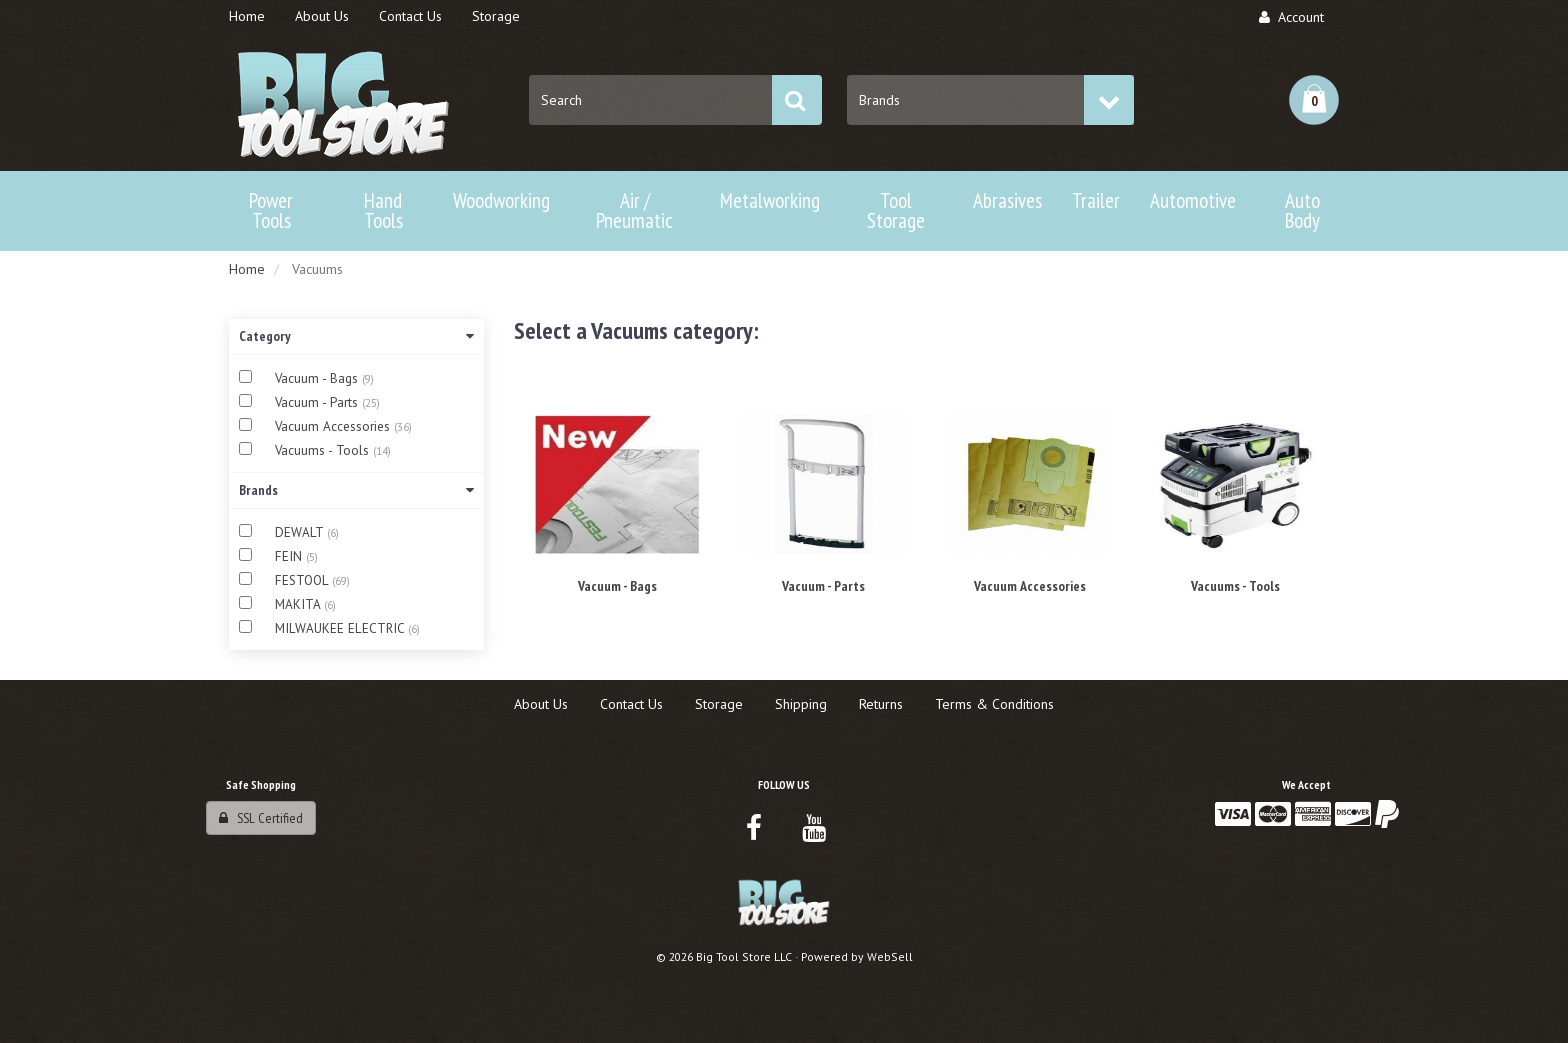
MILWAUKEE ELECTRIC (341, 628)
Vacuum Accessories (334, 426)
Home (247, 269)
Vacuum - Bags (318, 378)
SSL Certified (261, 818)
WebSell (890, 956)
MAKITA (299, 604)
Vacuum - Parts (318, 402)
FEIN (290, 556)
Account (1291, 17)
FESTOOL (303, 580)
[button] (1314, 100)
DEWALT (301, 532)
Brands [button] (356, 490)
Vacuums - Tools (324, 450)
